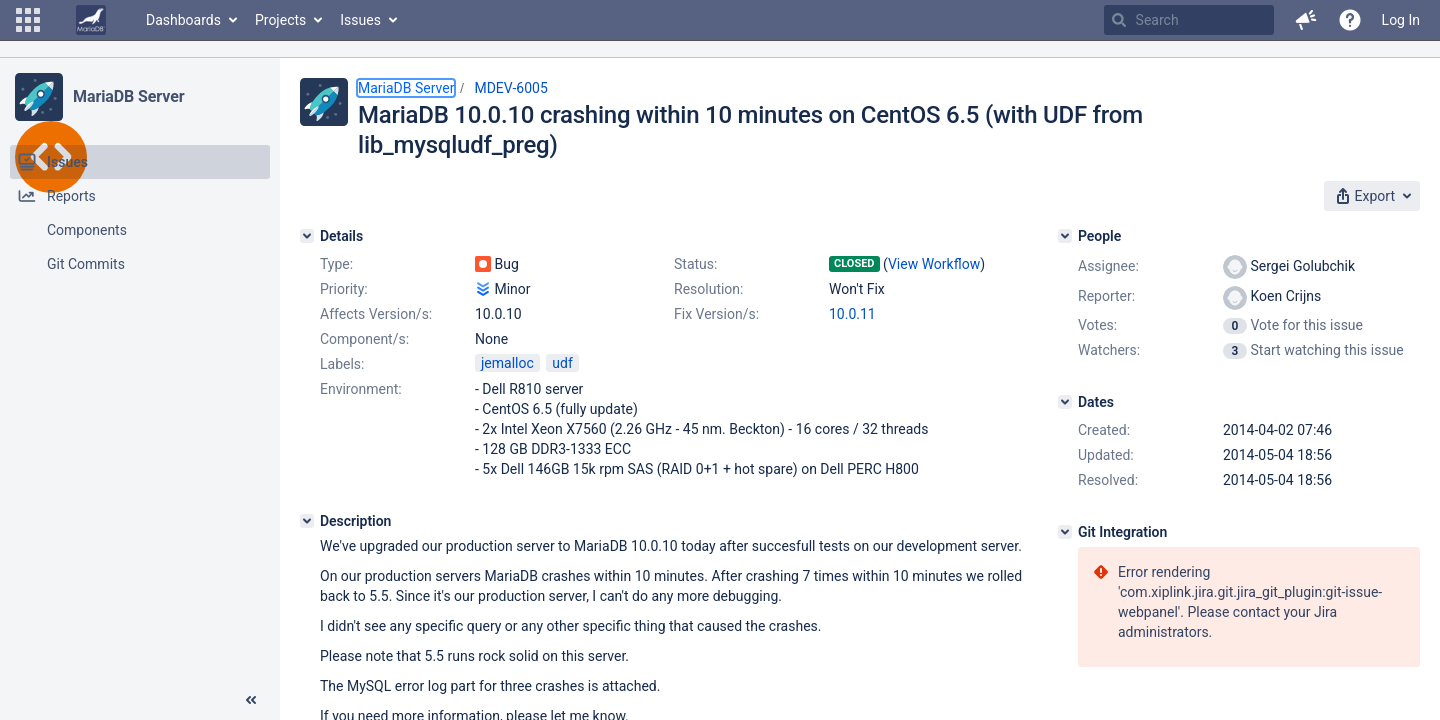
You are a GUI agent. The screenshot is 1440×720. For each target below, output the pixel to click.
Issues (360, 20)
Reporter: (1106, 296)
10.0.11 (852, 314)
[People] (1065, 236)
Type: (336, 264)
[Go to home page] (91, 20)
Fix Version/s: (716, 314)
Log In (1401, 20)
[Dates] (1065, 402)
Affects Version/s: (376, 314)
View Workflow (934, 264)
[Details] (307, 236)
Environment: (361, 389)
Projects (280, 20)
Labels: (342, 364)
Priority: (344, 289)
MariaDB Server (128, 96)
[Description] (307, 521)
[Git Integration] (1065, 532)
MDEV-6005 (510, 88)
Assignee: (1108, 266)
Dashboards (183, 20)
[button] (28, 20)
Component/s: (364, 339)
